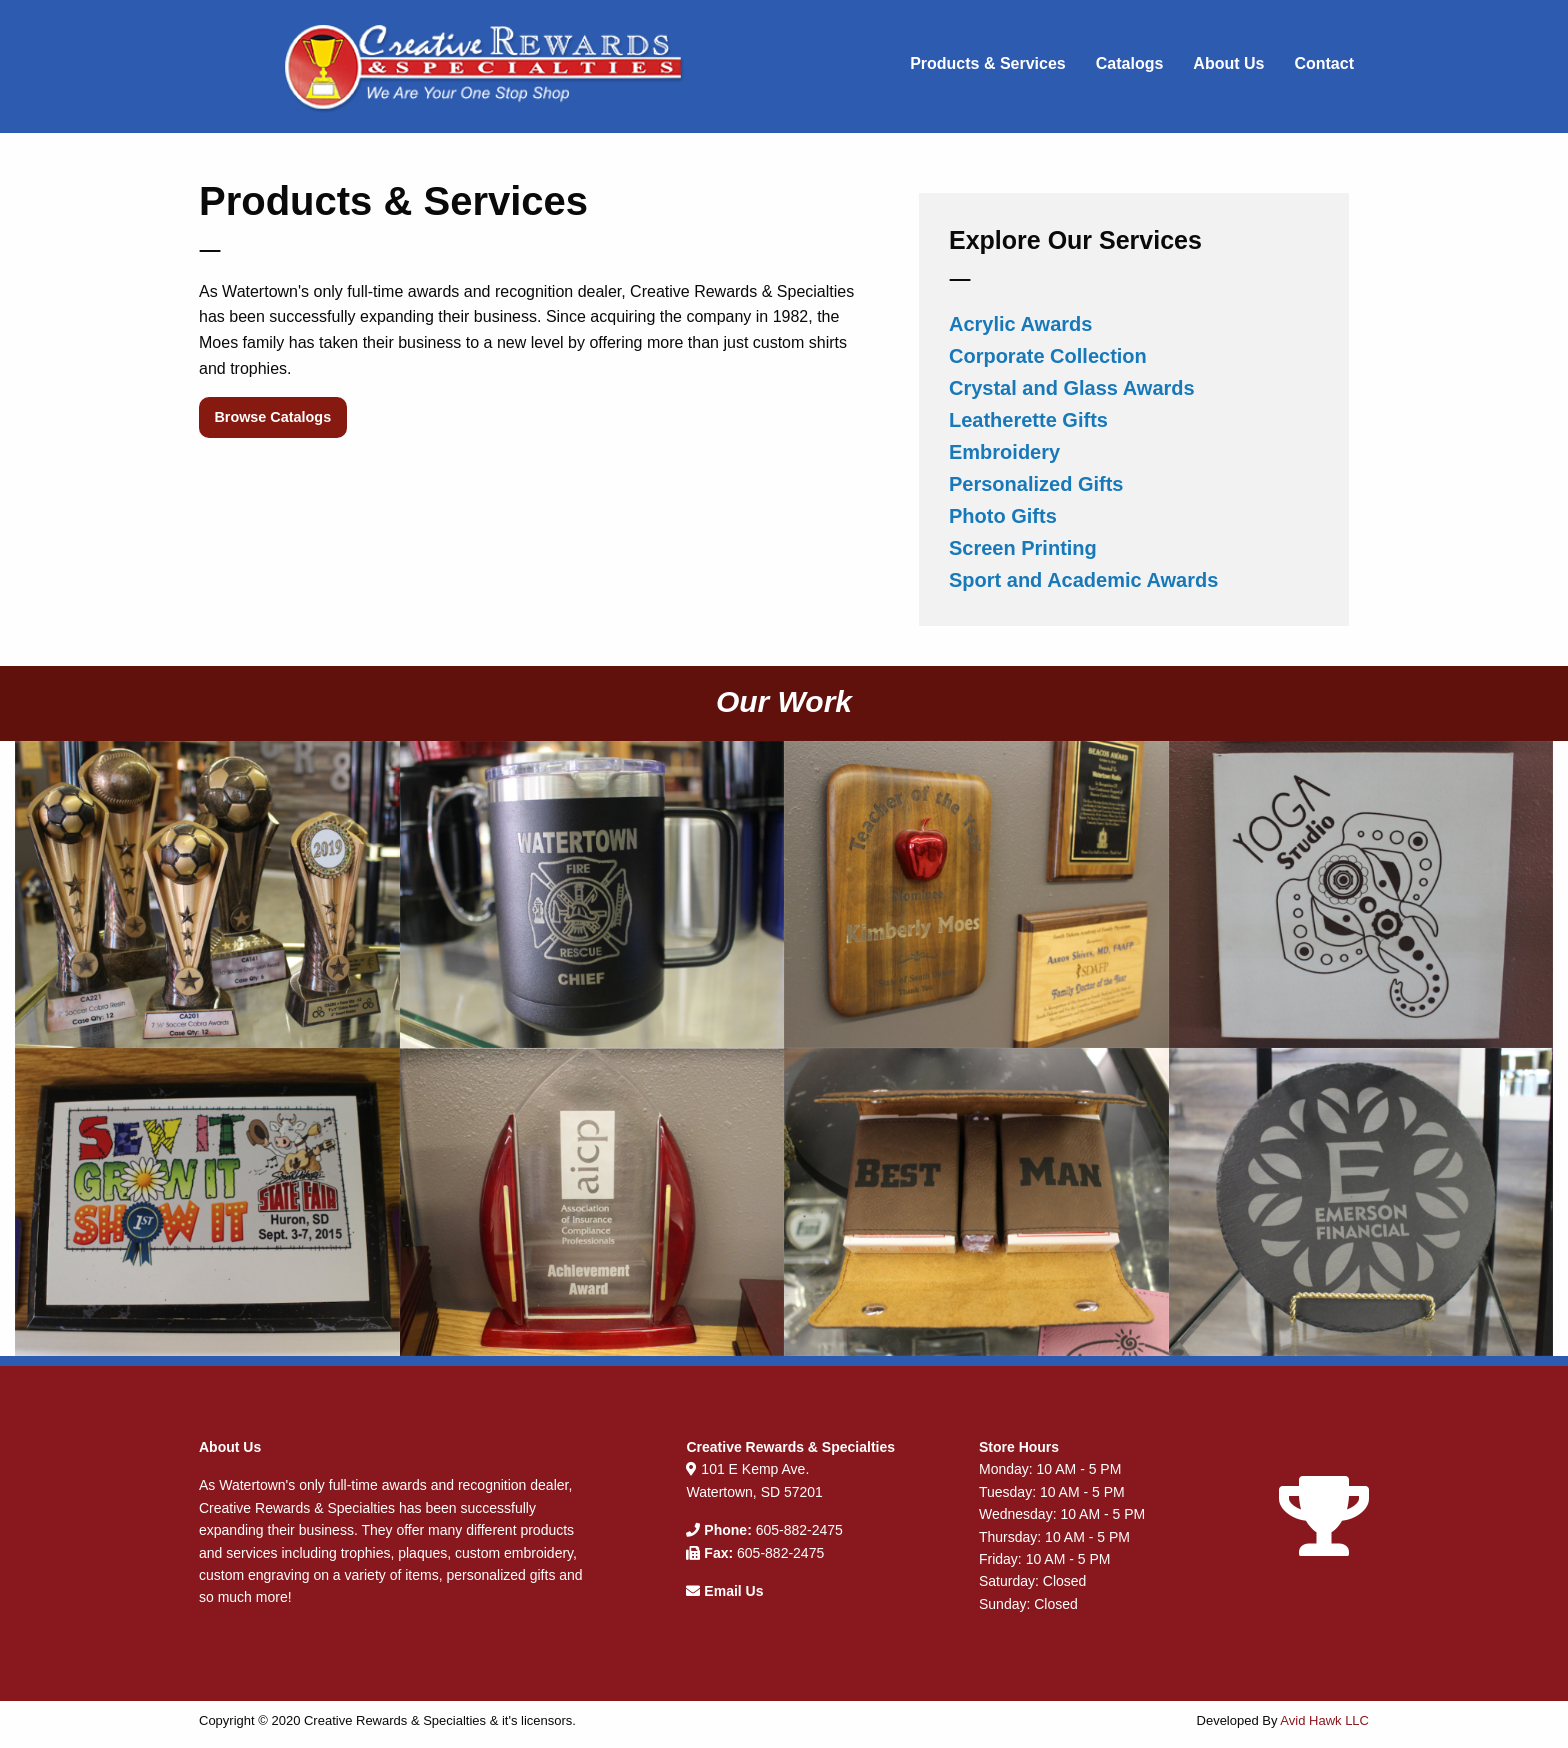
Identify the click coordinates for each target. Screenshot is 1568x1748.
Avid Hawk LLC (1324, 1720)
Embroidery (1004, 452)
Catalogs (1130, 63)
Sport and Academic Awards (1083, 580)
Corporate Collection (1048, 356)
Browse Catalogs (272, 417)
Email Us (733, 1591)
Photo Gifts (1003, 516)
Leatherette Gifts (1028, 420)
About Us (1228, 63)
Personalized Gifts (1036, 484)
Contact (1324, 63)
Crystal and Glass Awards (1072, 388)
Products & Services (988, 63)
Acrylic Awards (1020, 324)
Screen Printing (1023, 548)
